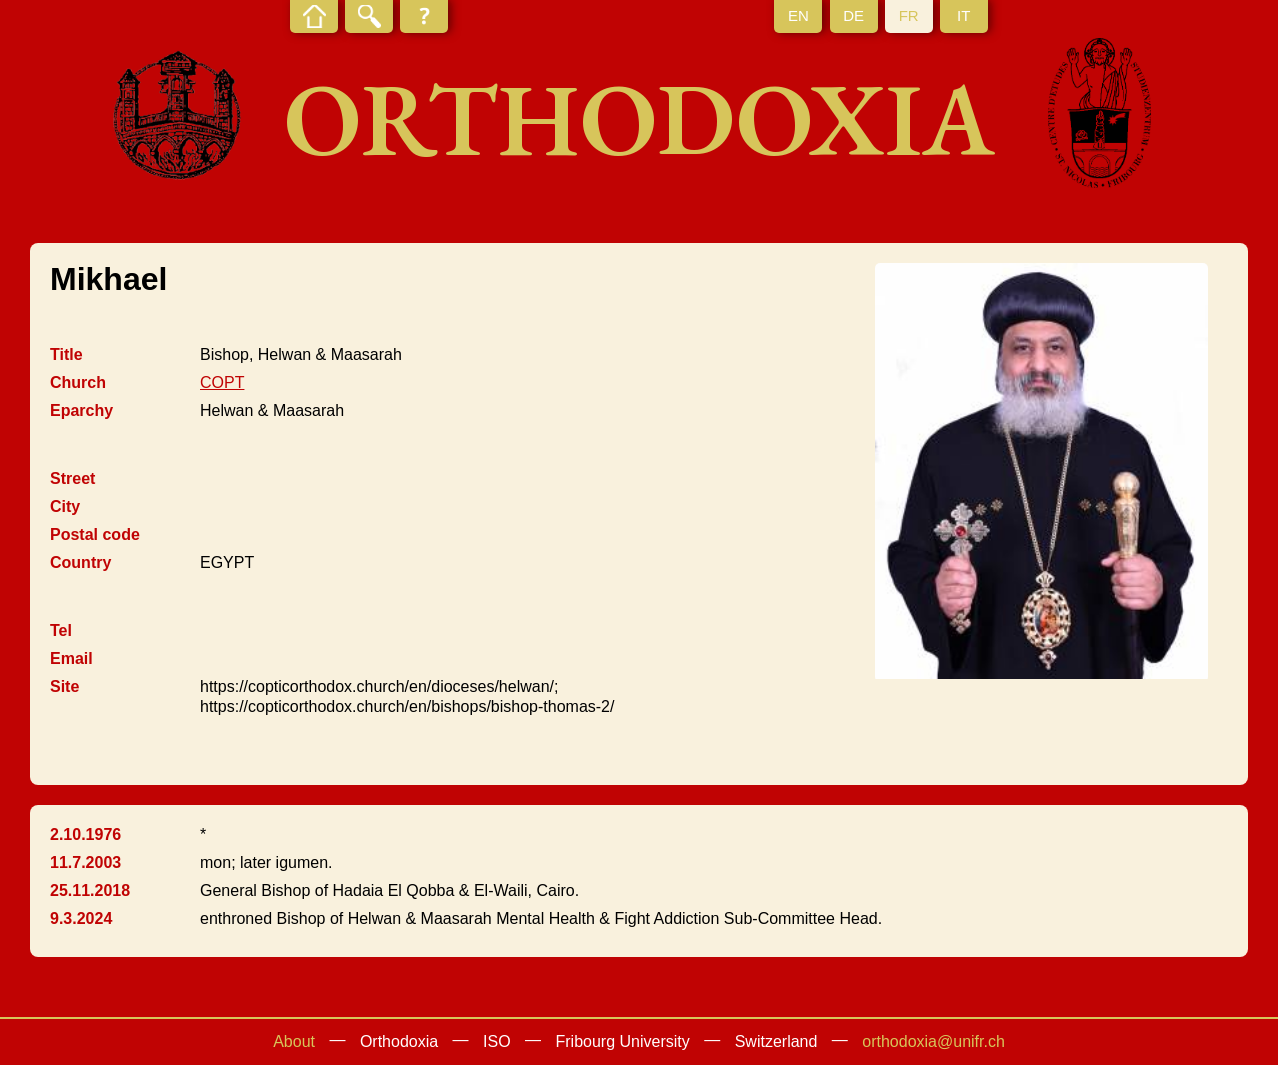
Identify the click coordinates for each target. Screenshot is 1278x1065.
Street (72, 478)
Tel (61, 630)
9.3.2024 (81, 918)
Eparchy (81, 410)
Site (64, 686)
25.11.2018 (90, 890)
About (294, 1041)
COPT (222, 382)
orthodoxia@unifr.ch (933, 1041)
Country (80, 562)
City (65, 506)
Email (71, 658)
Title (66, 354)
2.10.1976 (85, 834)
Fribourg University (623, 1041)
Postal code (95, 534)
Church (78, 382)
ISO (497, 1041)
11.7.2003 (85, 862)
